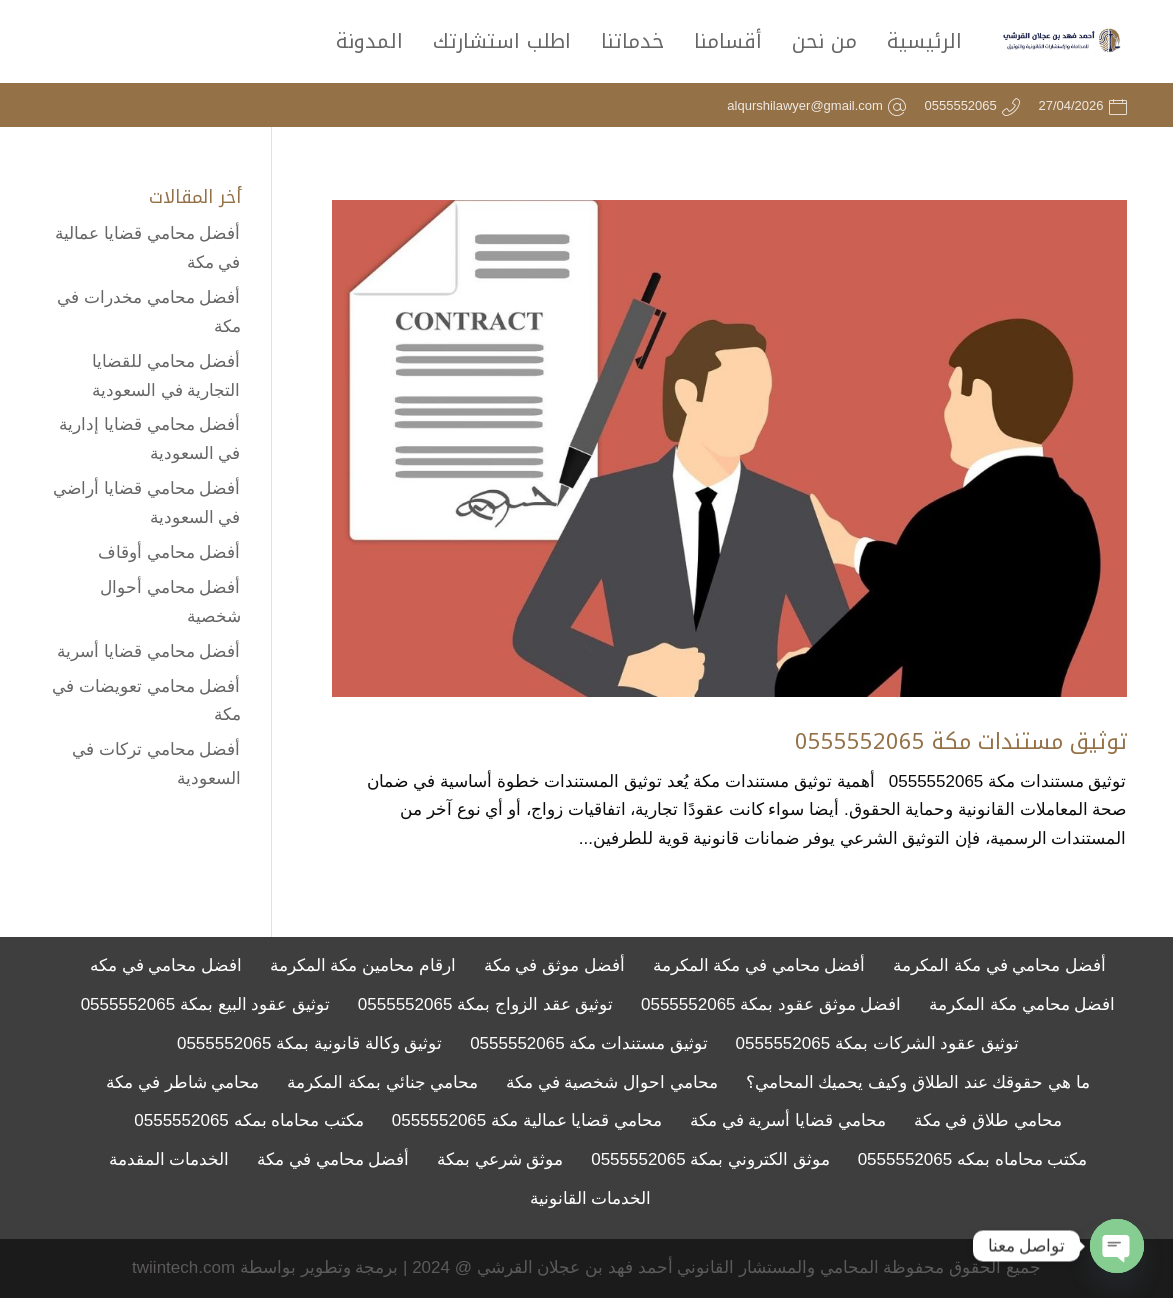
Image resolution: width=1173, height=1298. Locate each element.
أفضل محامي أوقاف (169, 552)
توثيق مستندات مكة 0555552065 (961, 742)
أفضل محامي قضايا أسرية (148, 651)
